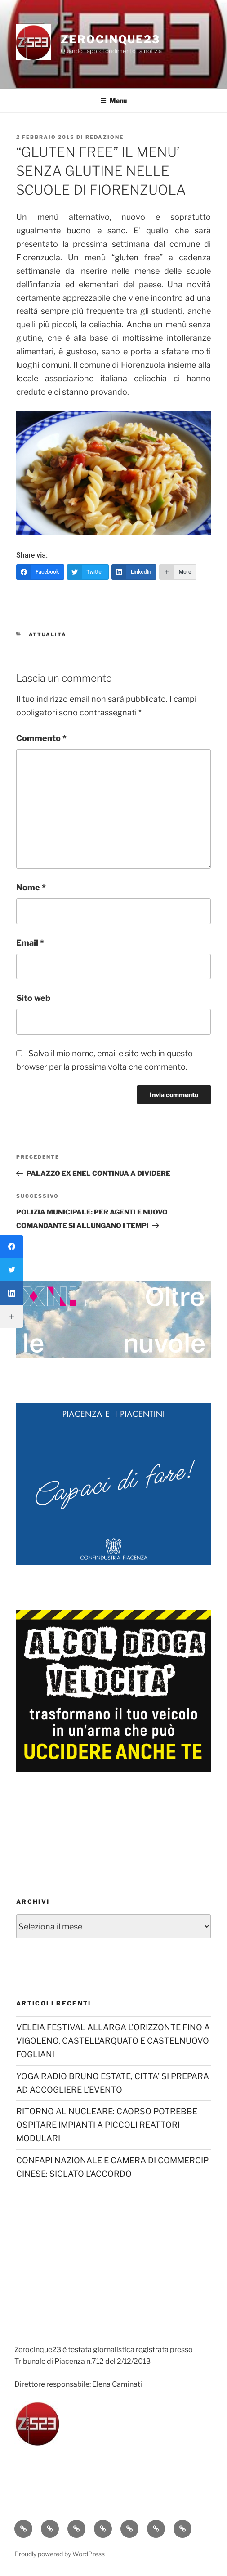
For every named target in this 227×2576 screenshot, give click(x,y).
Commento (41, 738)
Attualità (48, 634)
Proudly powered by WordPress (59, 2554)
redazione (104, 137)
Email (30, 942)
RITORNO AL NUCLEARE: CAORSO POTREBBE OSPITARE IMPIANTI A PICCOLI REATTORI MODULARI (106, 2125)
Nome (31, 887)
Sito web (33, 998)
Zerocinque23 (110, 39)
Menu (113, 100)
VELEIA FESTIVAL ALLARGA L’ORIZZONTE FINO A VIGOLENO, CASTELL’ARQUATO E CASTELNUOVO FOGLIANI (113, 2040)
